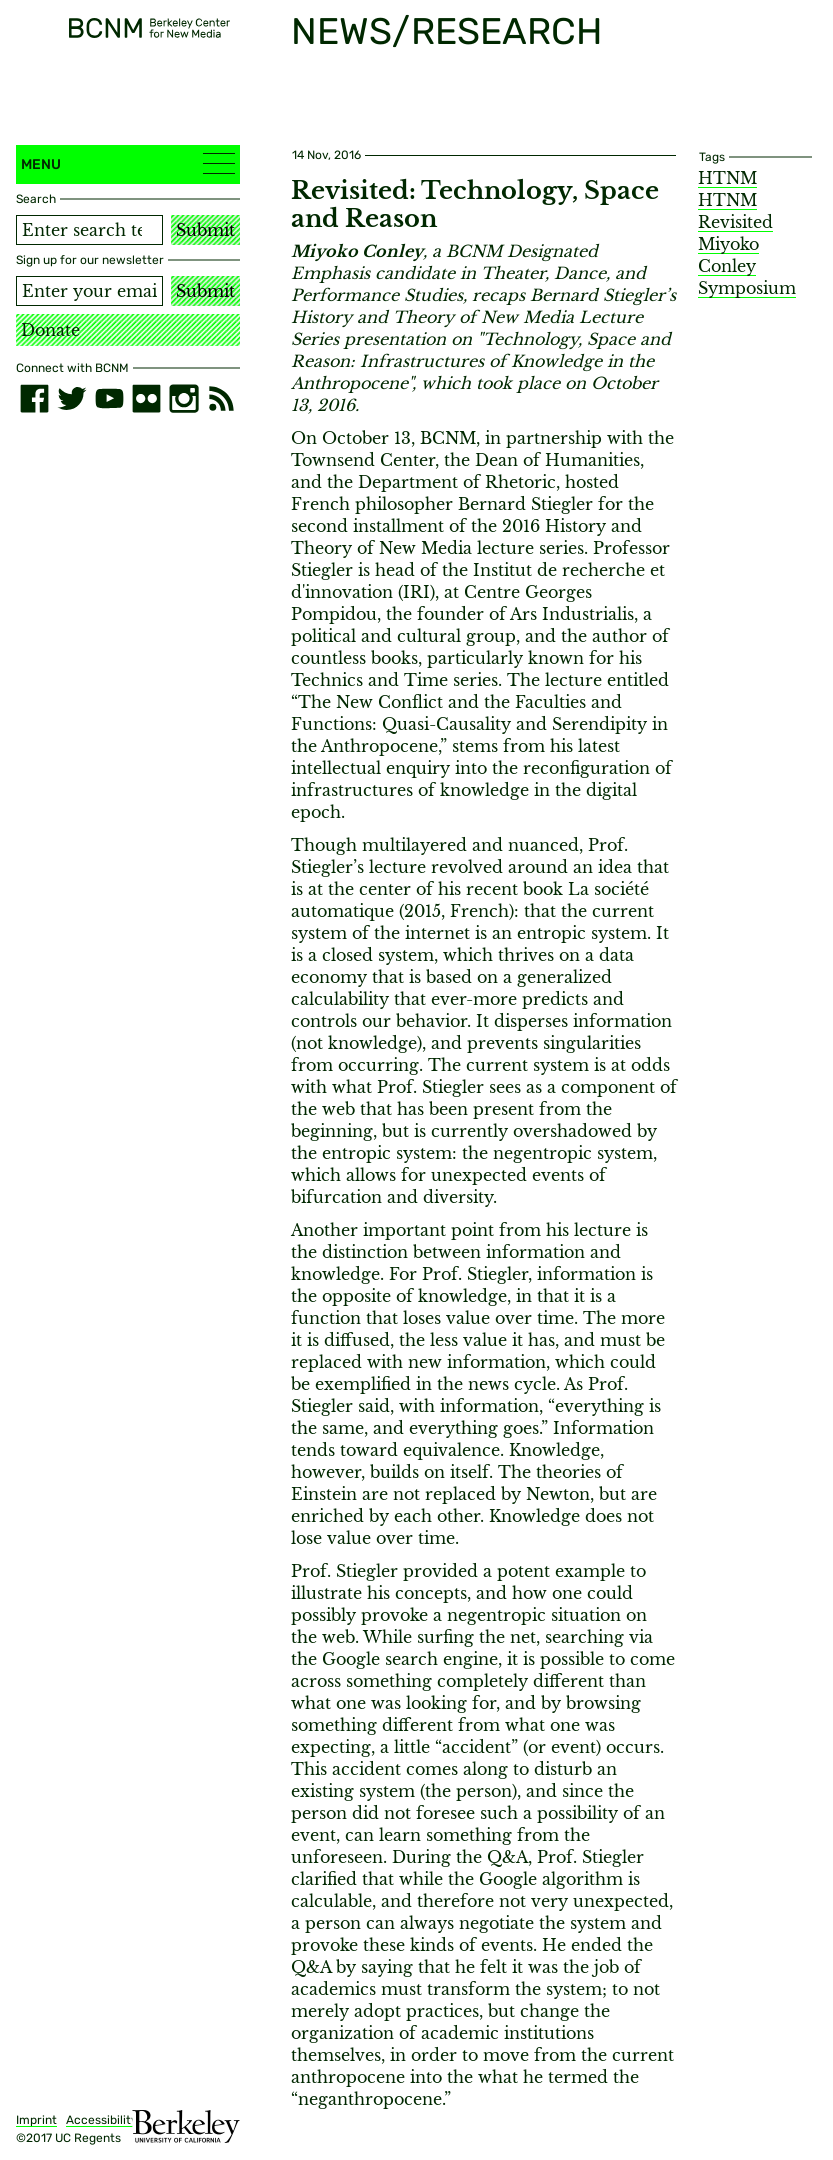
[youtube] (109, 398)
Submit (205, 230)
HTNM (727, 178)
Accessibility (102, 2120)
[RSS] (221, 398)
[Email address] (89, 291)
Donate (50, 330)
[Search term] (89, 230)
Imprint (36, 2120)
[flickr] (146, 398)
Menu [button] (128, 163)
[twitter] (71, 398)
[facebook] (34, 398)
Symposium (747, 288)
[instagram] (183, 398)
